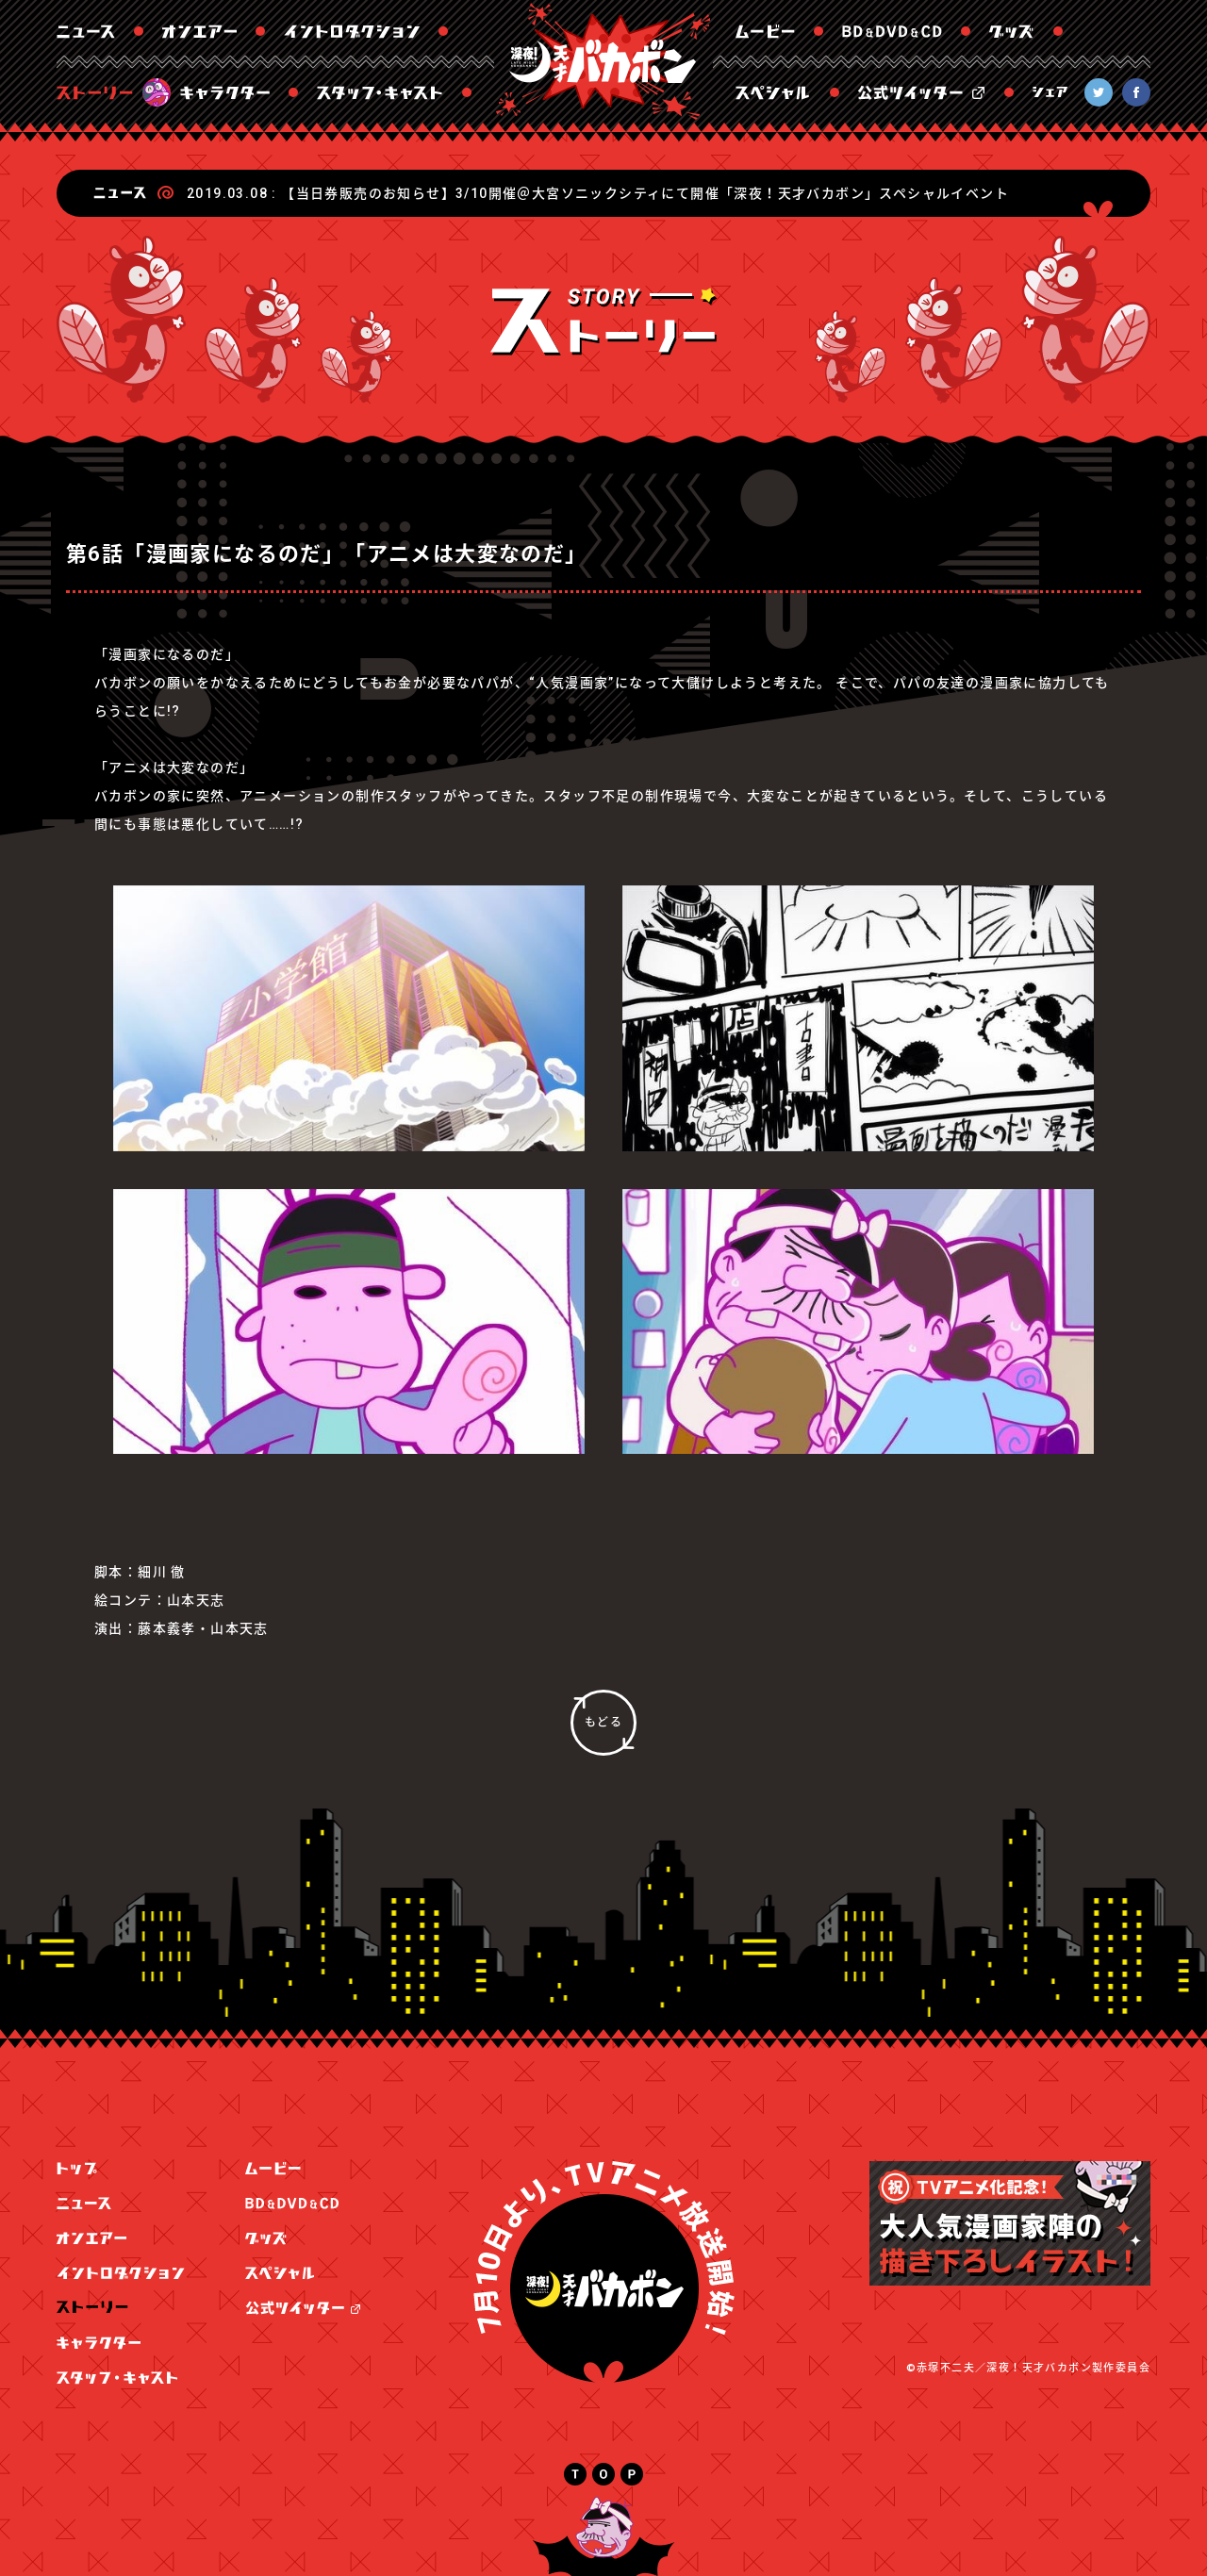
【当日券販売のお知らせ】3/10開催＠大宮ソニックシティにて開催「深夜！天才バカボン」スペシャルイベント (645, 193)
